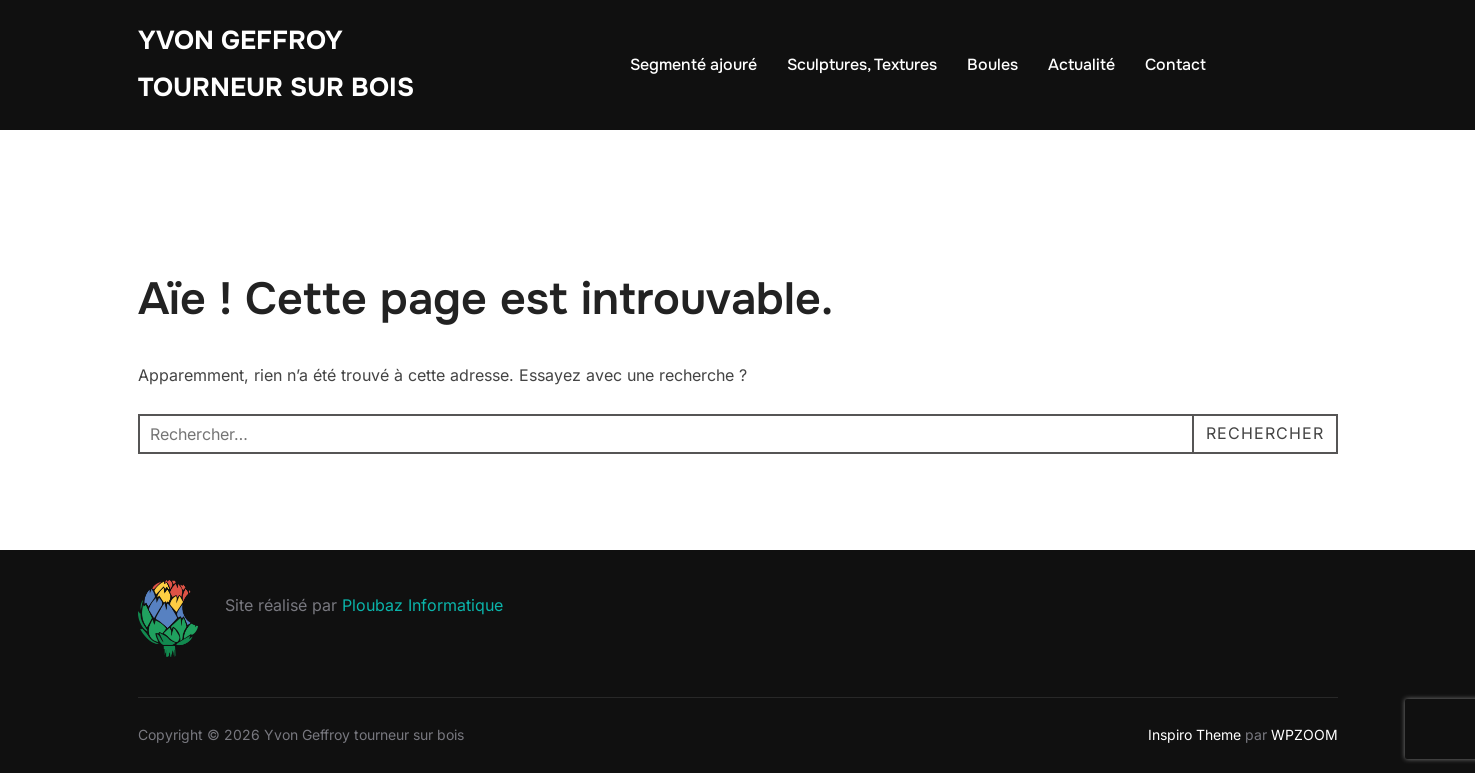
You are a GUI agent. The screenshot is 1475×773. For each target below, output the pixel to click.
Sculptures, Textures (862, 64)
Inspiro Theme (1194, 734)
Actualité (1081, 64)
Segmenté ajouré (693, 64)
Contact (1175, 64)
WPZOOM (1304, 734)
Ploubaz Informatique (422, 605)
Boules (992, 64)
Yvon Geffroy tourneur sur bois (276, 64)
